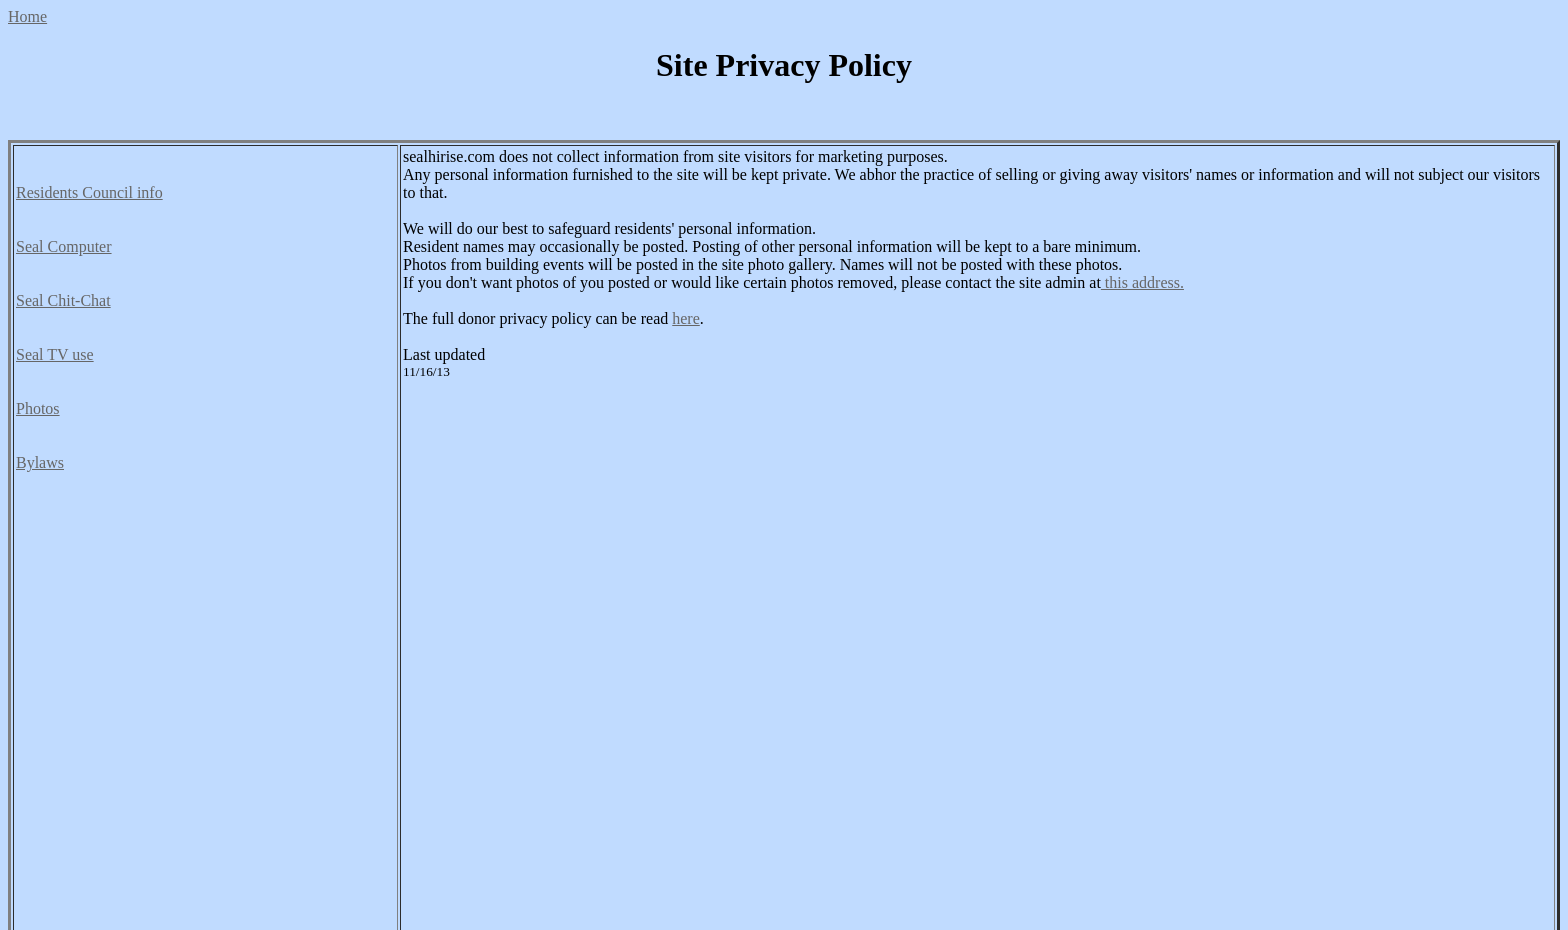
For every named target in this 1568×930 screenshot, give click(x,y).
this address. (1142, 282)
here (686, 318)
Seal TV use (55, 354)
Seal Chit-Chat (63, 300)
